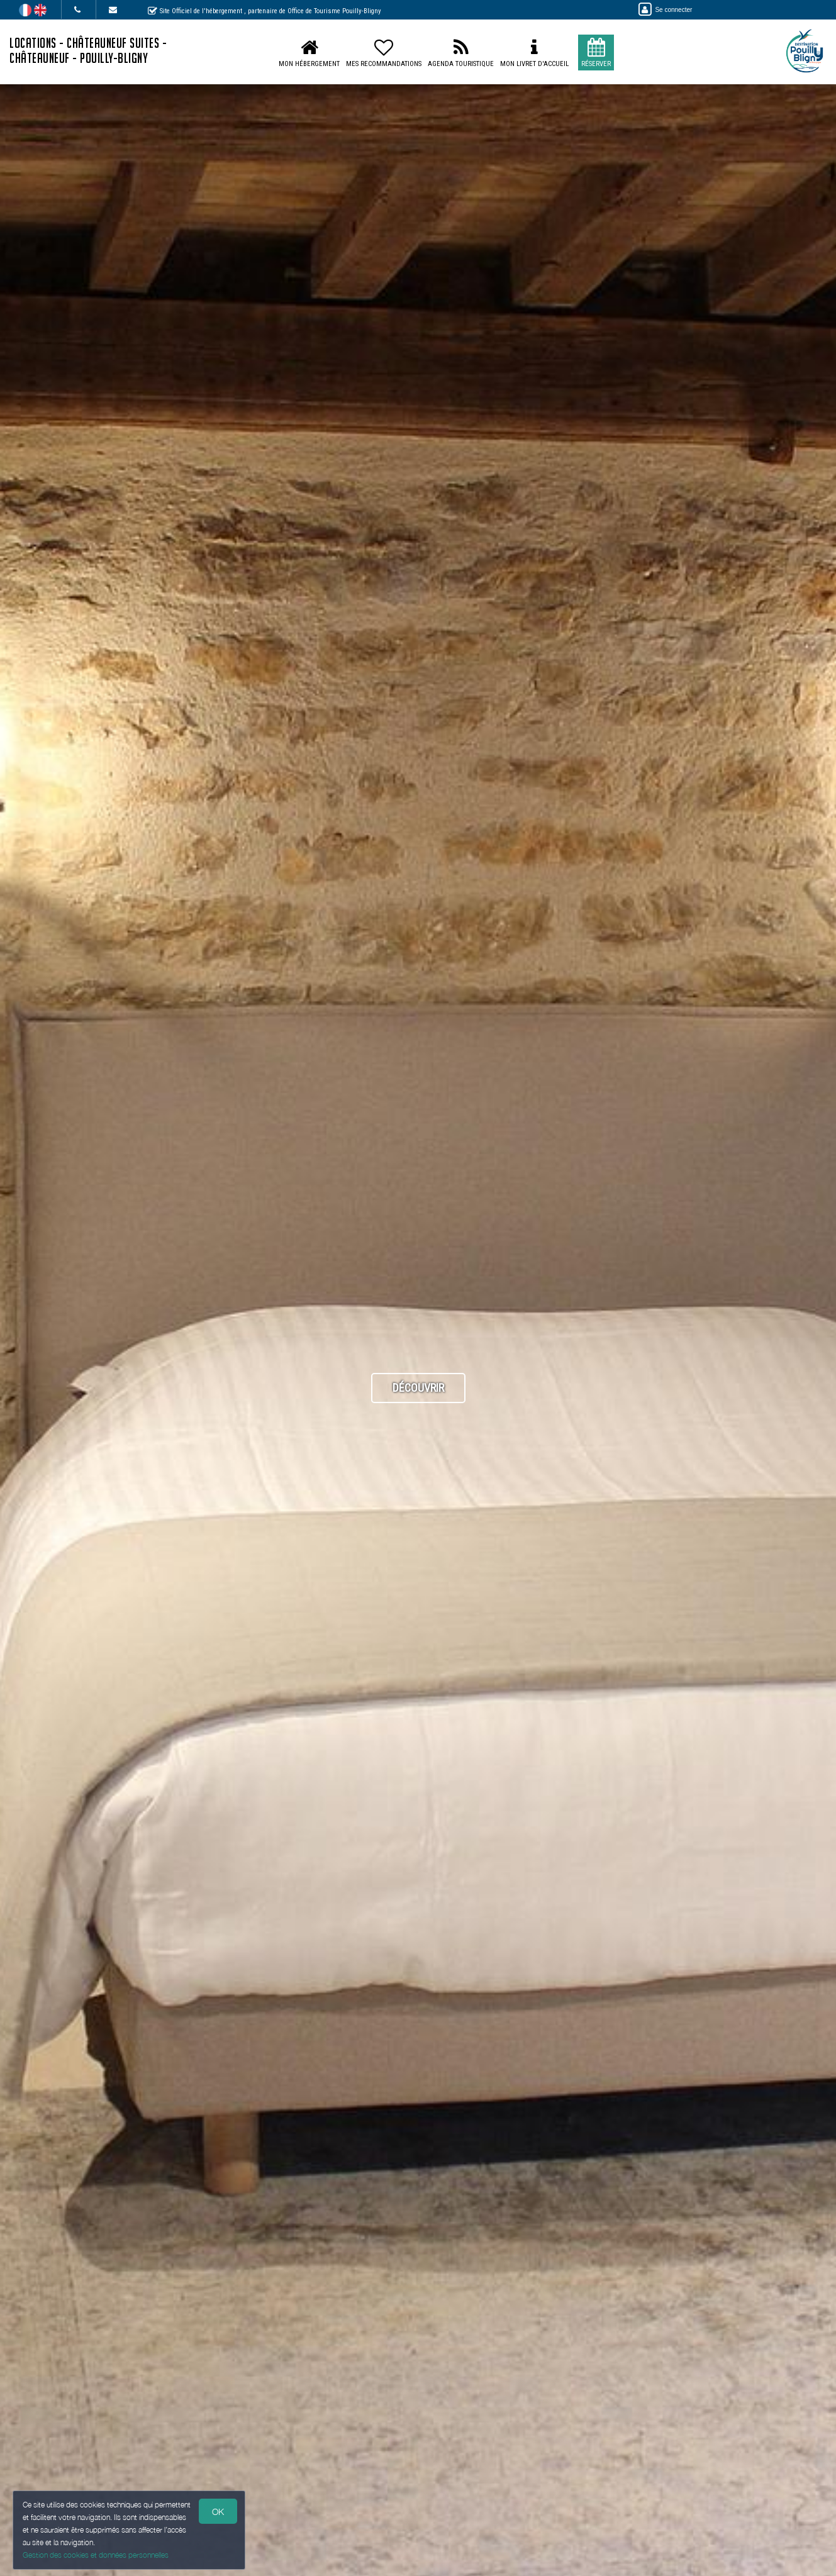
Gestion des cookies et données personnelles (96, 2555)
